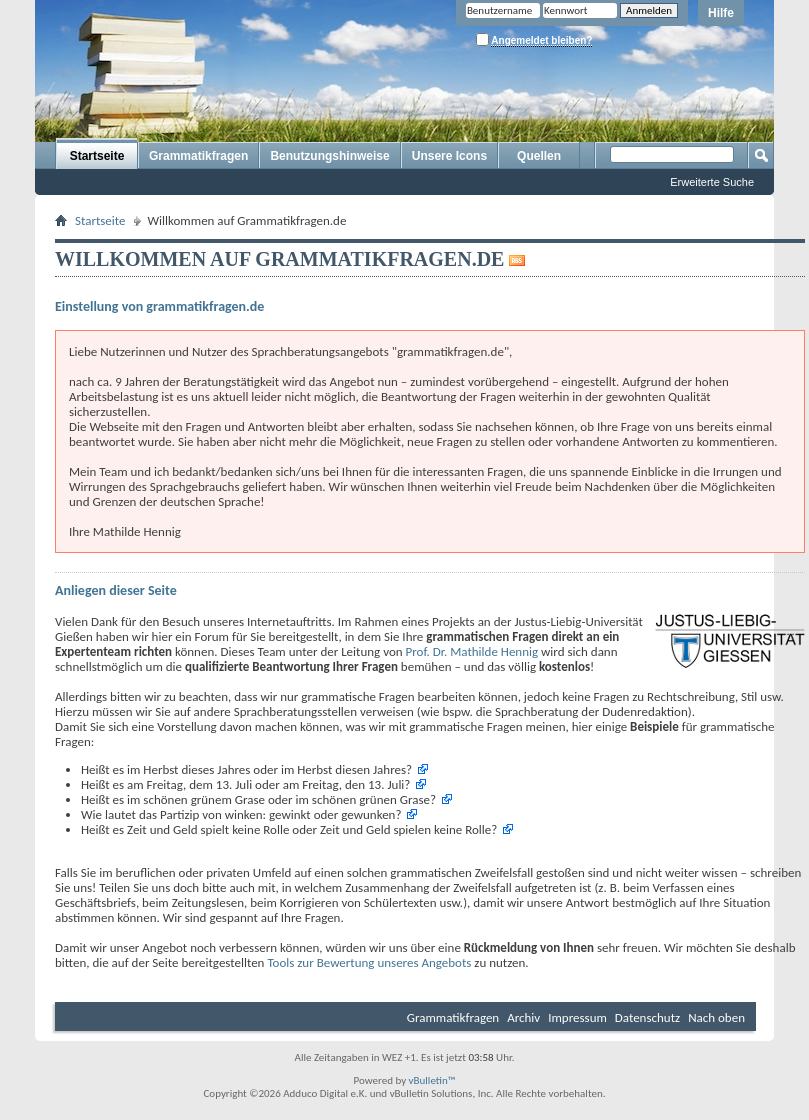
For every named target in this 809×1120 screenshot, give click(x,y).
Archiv (523, 1017)
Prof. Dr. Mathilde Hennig (472, 651)
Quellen (539, 156)
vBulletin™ (432, 1080)
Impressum (577, 1017)
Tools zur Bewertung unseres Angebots (369, 962)
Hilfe (721, 13)
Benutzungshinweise (329, 156)
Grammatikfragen (198, 156)
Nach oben (716, 1017)
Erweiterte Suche (712, 182)
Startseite (97, 156)
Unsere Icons (449, 156)
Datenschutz (647, 1017)
